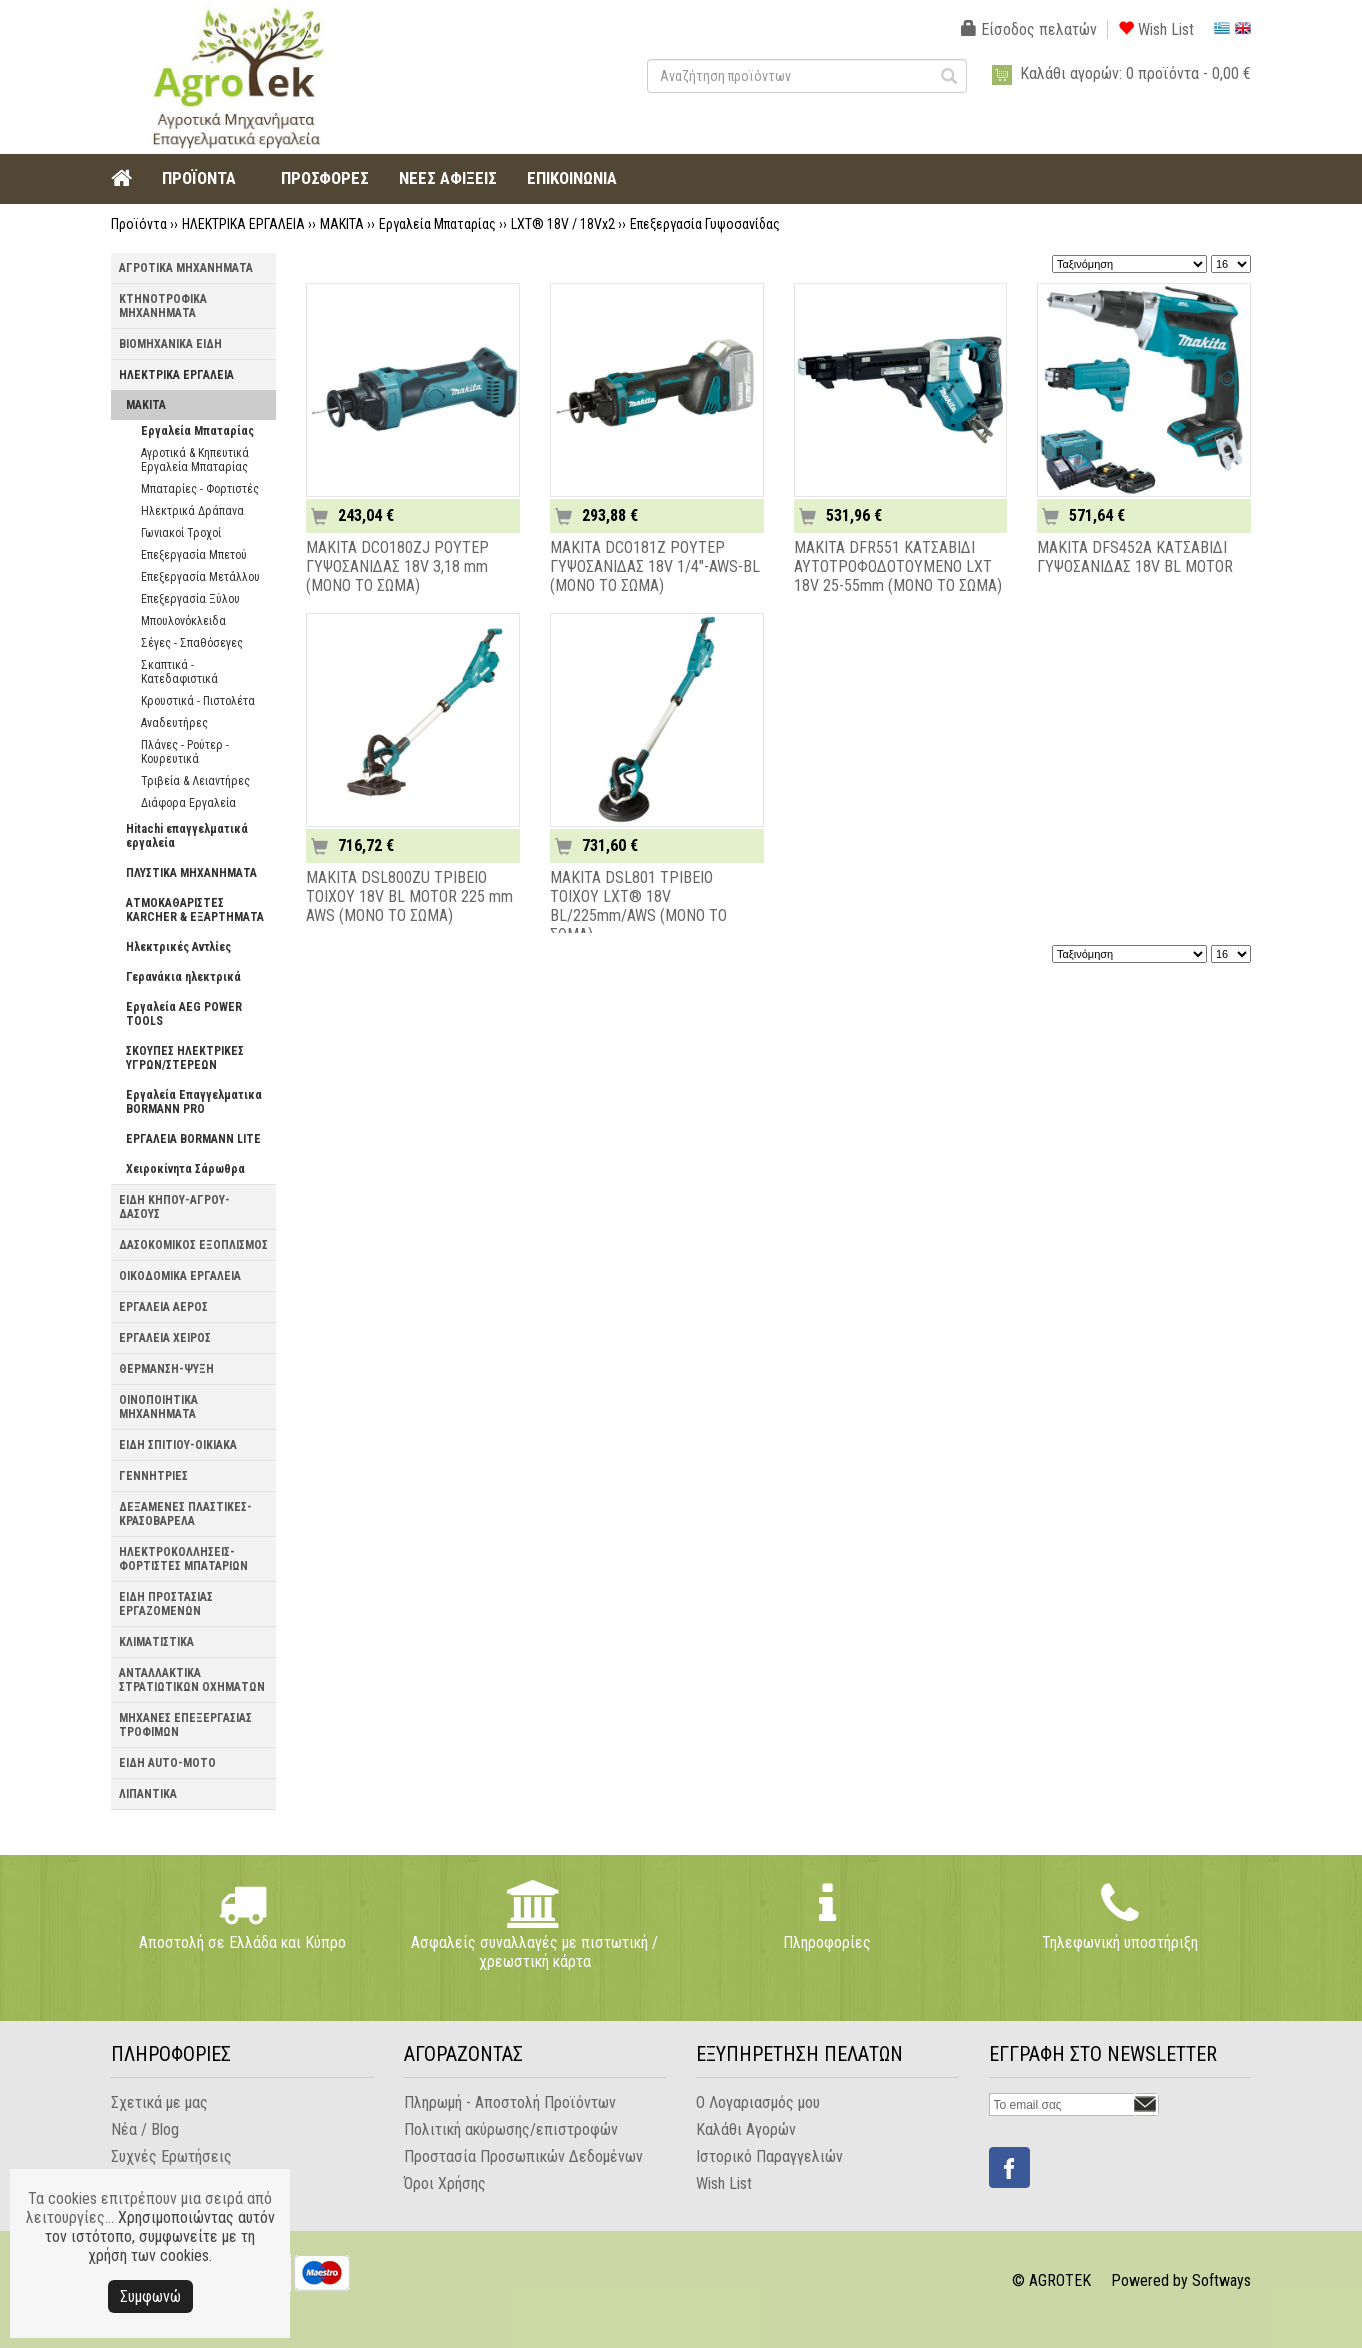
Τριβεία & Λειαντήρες (195, 781)
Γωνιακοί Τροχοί (181, 533)
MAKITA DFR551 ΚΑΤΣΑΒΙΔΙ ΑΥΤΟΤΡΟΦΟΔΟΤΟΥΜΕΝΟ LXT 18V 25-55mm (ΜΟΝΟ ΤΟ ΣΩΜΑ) (898, 566)
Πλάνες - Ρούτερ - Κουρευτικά (185, 752)
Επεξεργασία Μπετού (194, 555)
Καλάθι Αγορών (746, 2129)
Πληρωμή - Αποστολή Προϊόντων (510, 2102)
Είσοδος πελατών (1029, 29)
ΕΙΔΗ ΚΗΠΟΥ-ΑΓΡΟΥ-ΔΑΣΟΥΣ (174, 1207)
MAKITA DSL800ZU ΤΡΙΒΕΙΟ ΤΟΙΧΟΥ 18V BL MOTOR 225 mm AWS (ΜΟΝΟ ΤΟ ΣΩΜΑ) (409, 896)
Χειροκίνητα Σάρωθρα (185, 1169)
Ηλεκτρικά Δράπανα (192, 511)
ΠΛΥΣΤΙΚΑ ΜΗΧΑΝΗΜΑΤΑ (191, 873)
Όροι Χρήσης (445, 2183)
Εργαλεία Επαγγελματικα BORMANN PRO (194, 1102)
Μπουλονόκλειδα (183, 621)
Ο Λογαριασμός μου (758, 2102)
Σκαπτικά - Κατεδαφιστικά (179, 672)
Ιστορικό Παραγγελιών (769, 2156)
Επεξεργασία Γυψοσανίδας (705, 224)
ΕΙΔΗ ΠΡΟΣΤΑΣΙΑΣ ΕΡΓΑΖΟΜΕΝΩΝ (166, 1604)
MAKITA (342, 224)
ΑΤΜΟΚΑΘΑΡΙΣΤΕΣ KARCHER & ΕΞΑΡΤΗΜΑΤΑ (195, 910)
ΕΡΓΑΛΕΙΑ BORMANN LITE (193, 1139)
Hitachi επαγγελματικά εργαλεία (187, 836)
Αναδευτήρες (174, 723)
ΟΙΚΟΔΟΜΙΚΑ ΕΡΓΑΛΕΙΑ (180, 1276)
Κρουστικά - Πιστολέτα (198, 701)
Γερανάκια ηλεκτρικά (183, 977)
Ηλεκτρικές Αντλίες (178, 947)
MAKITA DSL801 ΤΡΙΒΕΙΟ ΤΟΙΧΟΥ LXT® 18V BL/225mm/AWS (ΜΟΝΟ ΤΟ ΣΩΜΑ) (638, 906)
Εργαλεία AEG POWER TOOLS (184, 1014)
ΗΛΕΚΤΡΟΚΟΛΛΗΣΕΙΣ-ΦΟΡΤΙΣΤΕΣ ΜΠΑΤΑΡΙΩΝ (183, 1559)
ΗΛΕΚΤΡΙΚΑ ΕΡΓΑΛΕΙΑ (243, 224)
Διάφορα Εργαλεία (188, 803)
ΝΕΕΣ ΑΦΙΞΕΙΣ (448, 178)
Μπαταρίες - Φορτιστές (200, 489)
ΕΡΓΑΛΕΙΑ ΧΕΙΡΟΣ (165, 1338)
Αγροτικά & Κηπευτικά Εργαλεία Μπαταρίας (195, 460)
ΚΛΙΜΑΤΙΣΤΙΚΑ (156, 1642)
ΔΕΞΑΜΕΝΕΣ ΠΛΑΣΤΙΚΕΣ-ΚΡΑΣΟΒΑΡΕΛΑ (185, 1514)
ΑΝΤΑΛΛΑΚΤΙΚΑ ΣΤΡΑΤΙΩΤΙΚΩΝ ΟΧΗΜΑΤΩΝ (192, 1680)
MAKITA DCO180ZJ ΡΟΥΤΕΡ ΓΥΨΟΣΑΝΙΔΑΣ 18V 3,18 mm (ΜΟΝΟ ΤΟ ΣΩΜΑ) (397, 566)
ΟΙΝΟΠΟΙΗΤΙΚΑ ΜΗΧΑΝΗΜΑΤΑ (158, 1407)
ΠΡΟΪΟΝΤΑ (199, 178)
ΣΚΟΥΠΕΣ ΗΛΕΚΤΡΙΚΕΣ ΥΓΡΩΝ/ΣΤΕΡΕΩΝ (185, 1058)
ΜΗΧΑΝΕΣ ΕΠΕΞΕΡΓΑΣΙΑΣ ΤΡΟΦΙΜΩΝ (185, 1725)
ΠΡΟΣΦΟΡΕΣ (325, 178)
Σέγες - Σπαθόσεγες (192, 643)
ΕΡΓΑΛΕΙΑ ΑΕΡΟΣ (163, 1307)
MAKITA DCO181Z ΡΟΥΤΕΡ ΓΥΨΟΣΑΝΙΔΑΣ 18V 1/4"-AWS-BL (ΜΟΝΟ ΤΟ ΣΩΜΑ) (655, 566)
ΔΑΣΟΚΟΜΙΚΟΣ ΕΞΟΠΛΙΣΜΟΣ (193, 1245)
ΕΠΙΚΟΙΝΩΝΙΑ (572, 178)
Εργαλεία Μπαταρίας (437, 224)
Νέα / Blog (145, 2129)
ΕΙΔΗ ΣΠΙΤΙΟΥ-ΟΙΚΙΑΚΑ (178, 1445)
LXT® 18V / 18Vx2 (563, 224)
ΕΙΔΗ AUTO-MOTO (167, 1763)
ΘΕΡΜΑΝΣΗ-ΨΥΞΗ (166, 1369)
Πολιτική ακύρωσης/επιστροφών (511, 2129)
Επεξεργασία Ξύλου (190, 599)
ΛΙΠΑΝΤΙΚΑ (148, 1794)
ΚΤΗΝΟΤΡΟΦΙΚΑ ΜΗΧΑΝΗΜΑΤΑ (163, 306)
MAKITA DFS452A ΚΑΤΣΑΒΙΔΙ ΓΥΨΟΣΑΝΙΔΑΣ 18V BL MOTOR (1135, 557)
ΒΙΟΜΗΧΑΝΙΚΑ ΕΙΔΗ (170, 344)
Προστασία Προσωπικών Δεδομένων (523, 2156)
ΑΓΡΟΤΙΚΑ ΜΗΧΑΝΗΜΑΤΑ (186, 268)
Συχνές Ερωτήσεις (171, 2156)
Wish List (1156, 29)
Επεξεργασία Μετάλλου (200, 577)
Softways (1221, 2280)
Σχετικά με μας (159, 2102)
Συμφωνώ (150, 2296)
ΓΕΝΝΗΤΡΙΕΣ (153, 1476)
